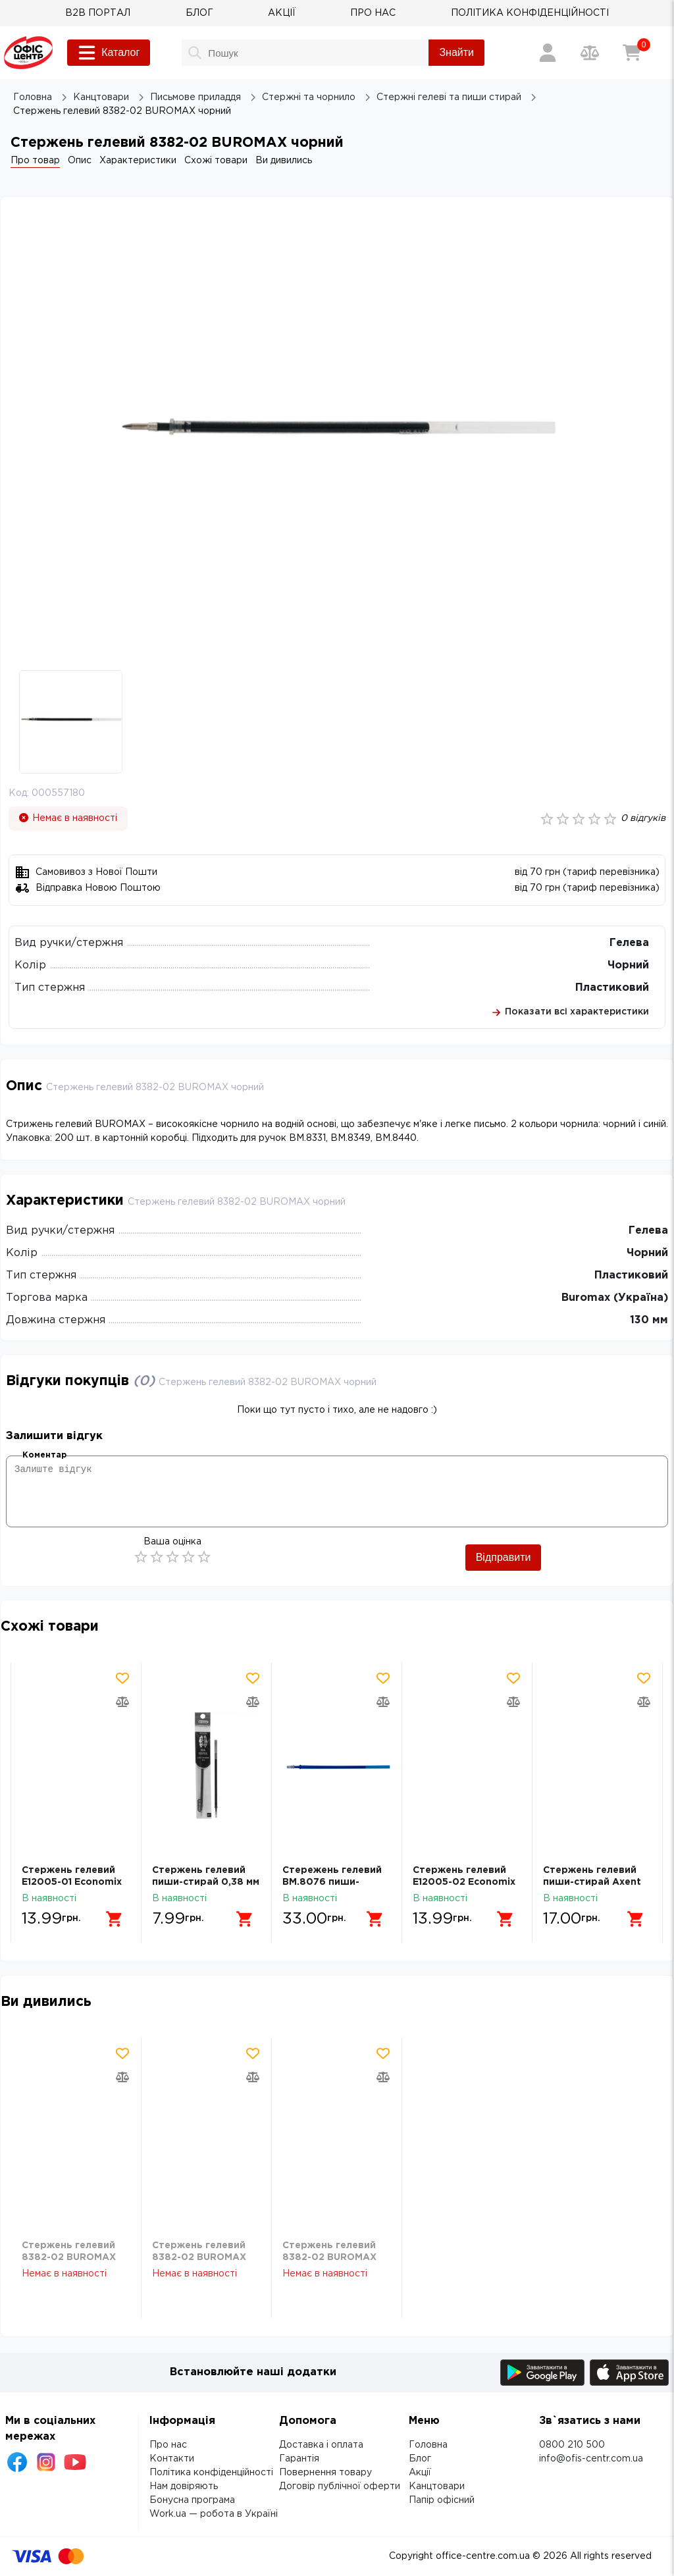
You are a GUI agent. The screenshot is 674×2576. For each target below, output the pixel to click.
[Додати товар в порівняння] (122, 1701)
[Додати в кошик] (114, 1919)
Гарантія (299, 2459)
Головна (428, 2445)
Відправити (503, 1557)
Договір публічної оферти (339, 2486)
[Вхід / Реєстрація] (547, 52)
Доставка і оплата (321, 2445)
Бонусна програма (192, 2500)
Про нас (168, 2445)
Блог (420, 2459)
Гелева (629, 943)
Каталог (109, 52)
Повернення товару (325, 2473)
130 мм (649, 1320)
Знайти (456, 52)
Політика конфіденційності (211, 2473)
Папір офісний (442, 2500)
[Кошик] (632, 52)
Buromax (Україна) (614, 1298)
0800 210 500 (572, 2445)
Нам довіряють (183, 2486)
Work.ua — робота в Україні (213, 2514)
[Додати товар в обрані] (122, 1678)
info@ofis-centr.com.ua (591, 2459)
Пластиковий (612, 988)
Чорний (628, 965)
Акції (420, 2473)
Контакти (171, 2459)
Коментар (44, 1455)
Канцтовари (437, 2486)
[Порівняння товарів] (590, 52)
